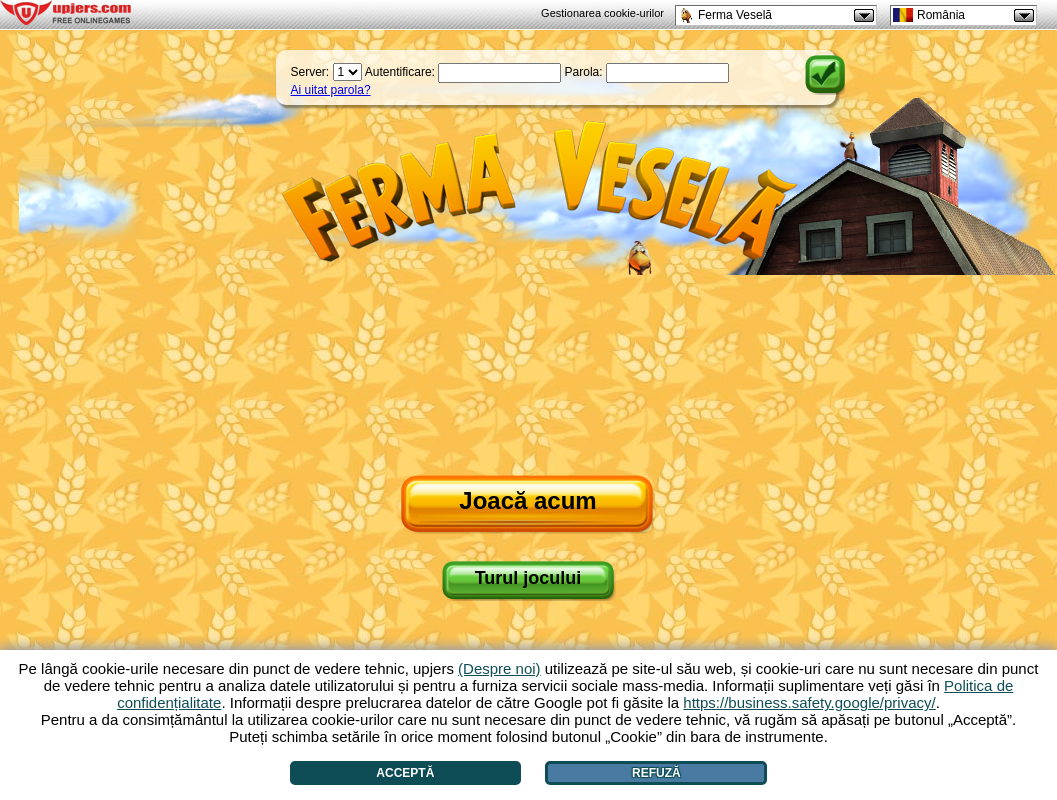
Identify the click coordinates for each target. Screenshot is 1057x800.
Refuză (656, 773)
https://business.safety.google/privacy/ (809, 702)
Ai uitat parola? (331, 90)
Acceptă (405, 773)
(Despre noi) (499, 668)
